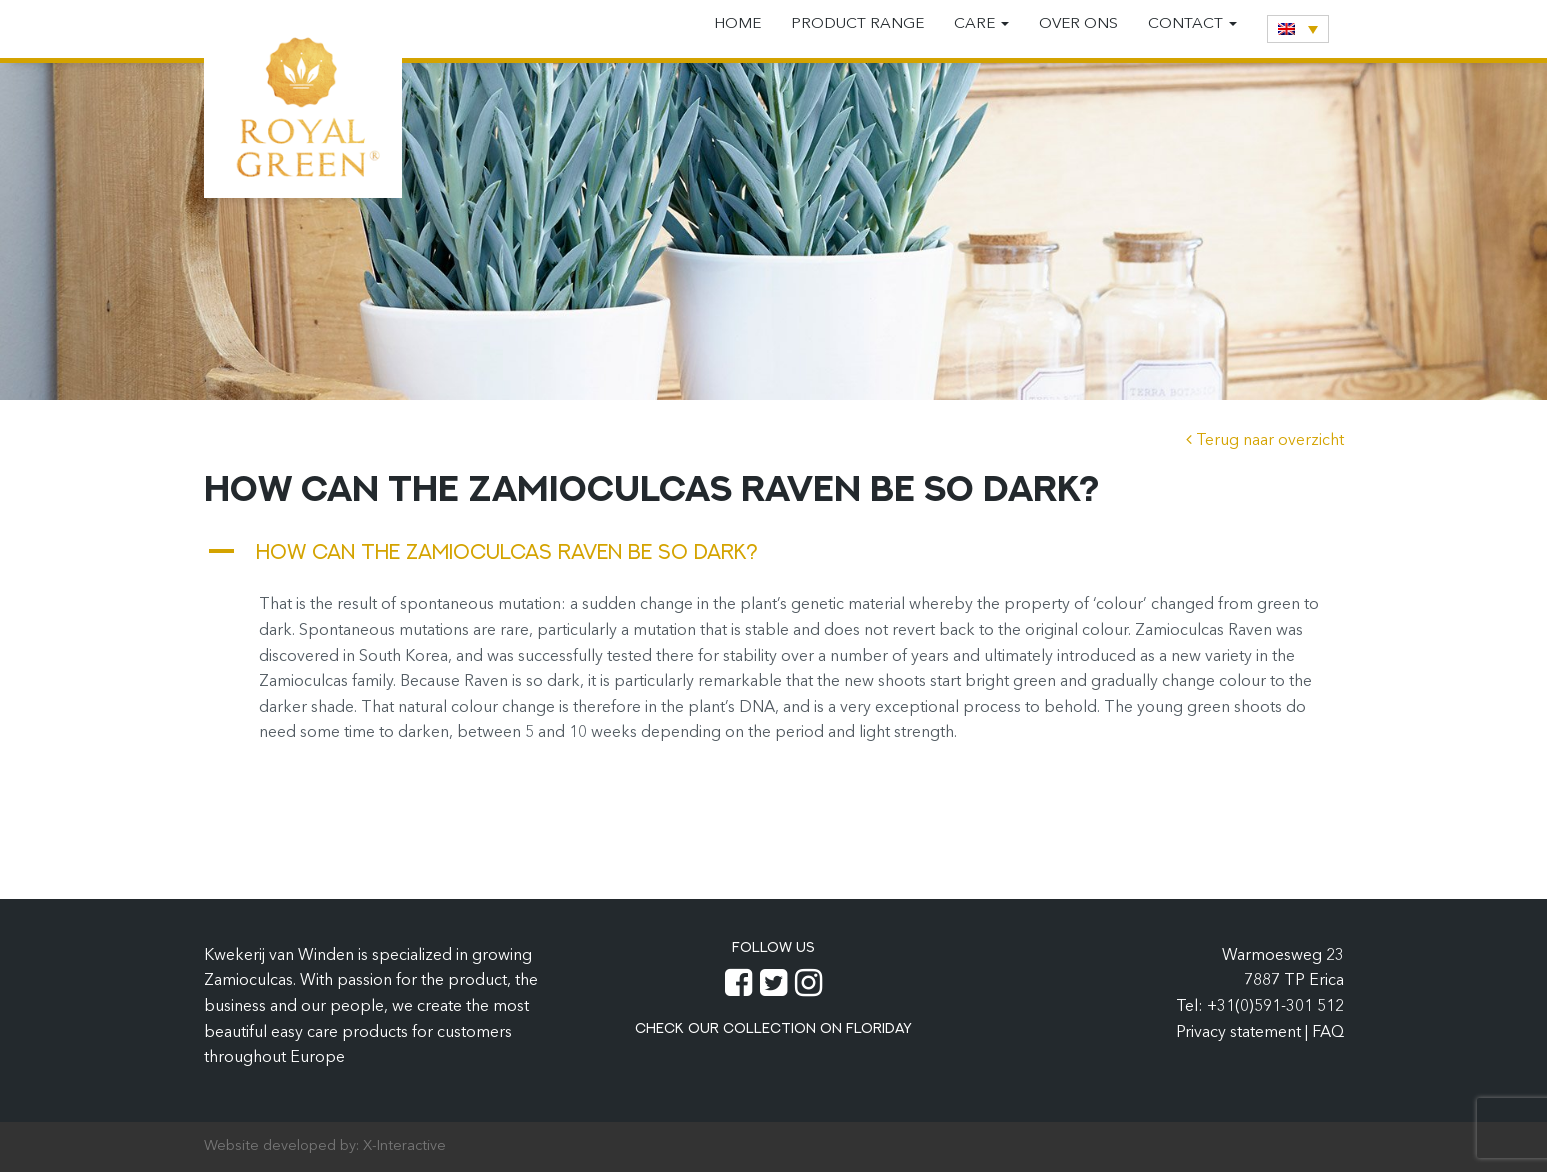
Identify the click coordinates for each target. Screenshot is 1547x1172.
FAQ (1328, 1033)
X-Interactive (404, 1146)
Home (737, 24)
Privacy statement (1240, 1033)
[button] (774, 551)
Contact (1192, 24)
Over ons (1078, 24)
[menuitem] (1298, 29)
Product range (857, 24)
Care (981, 24)
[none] (1298, 29)
